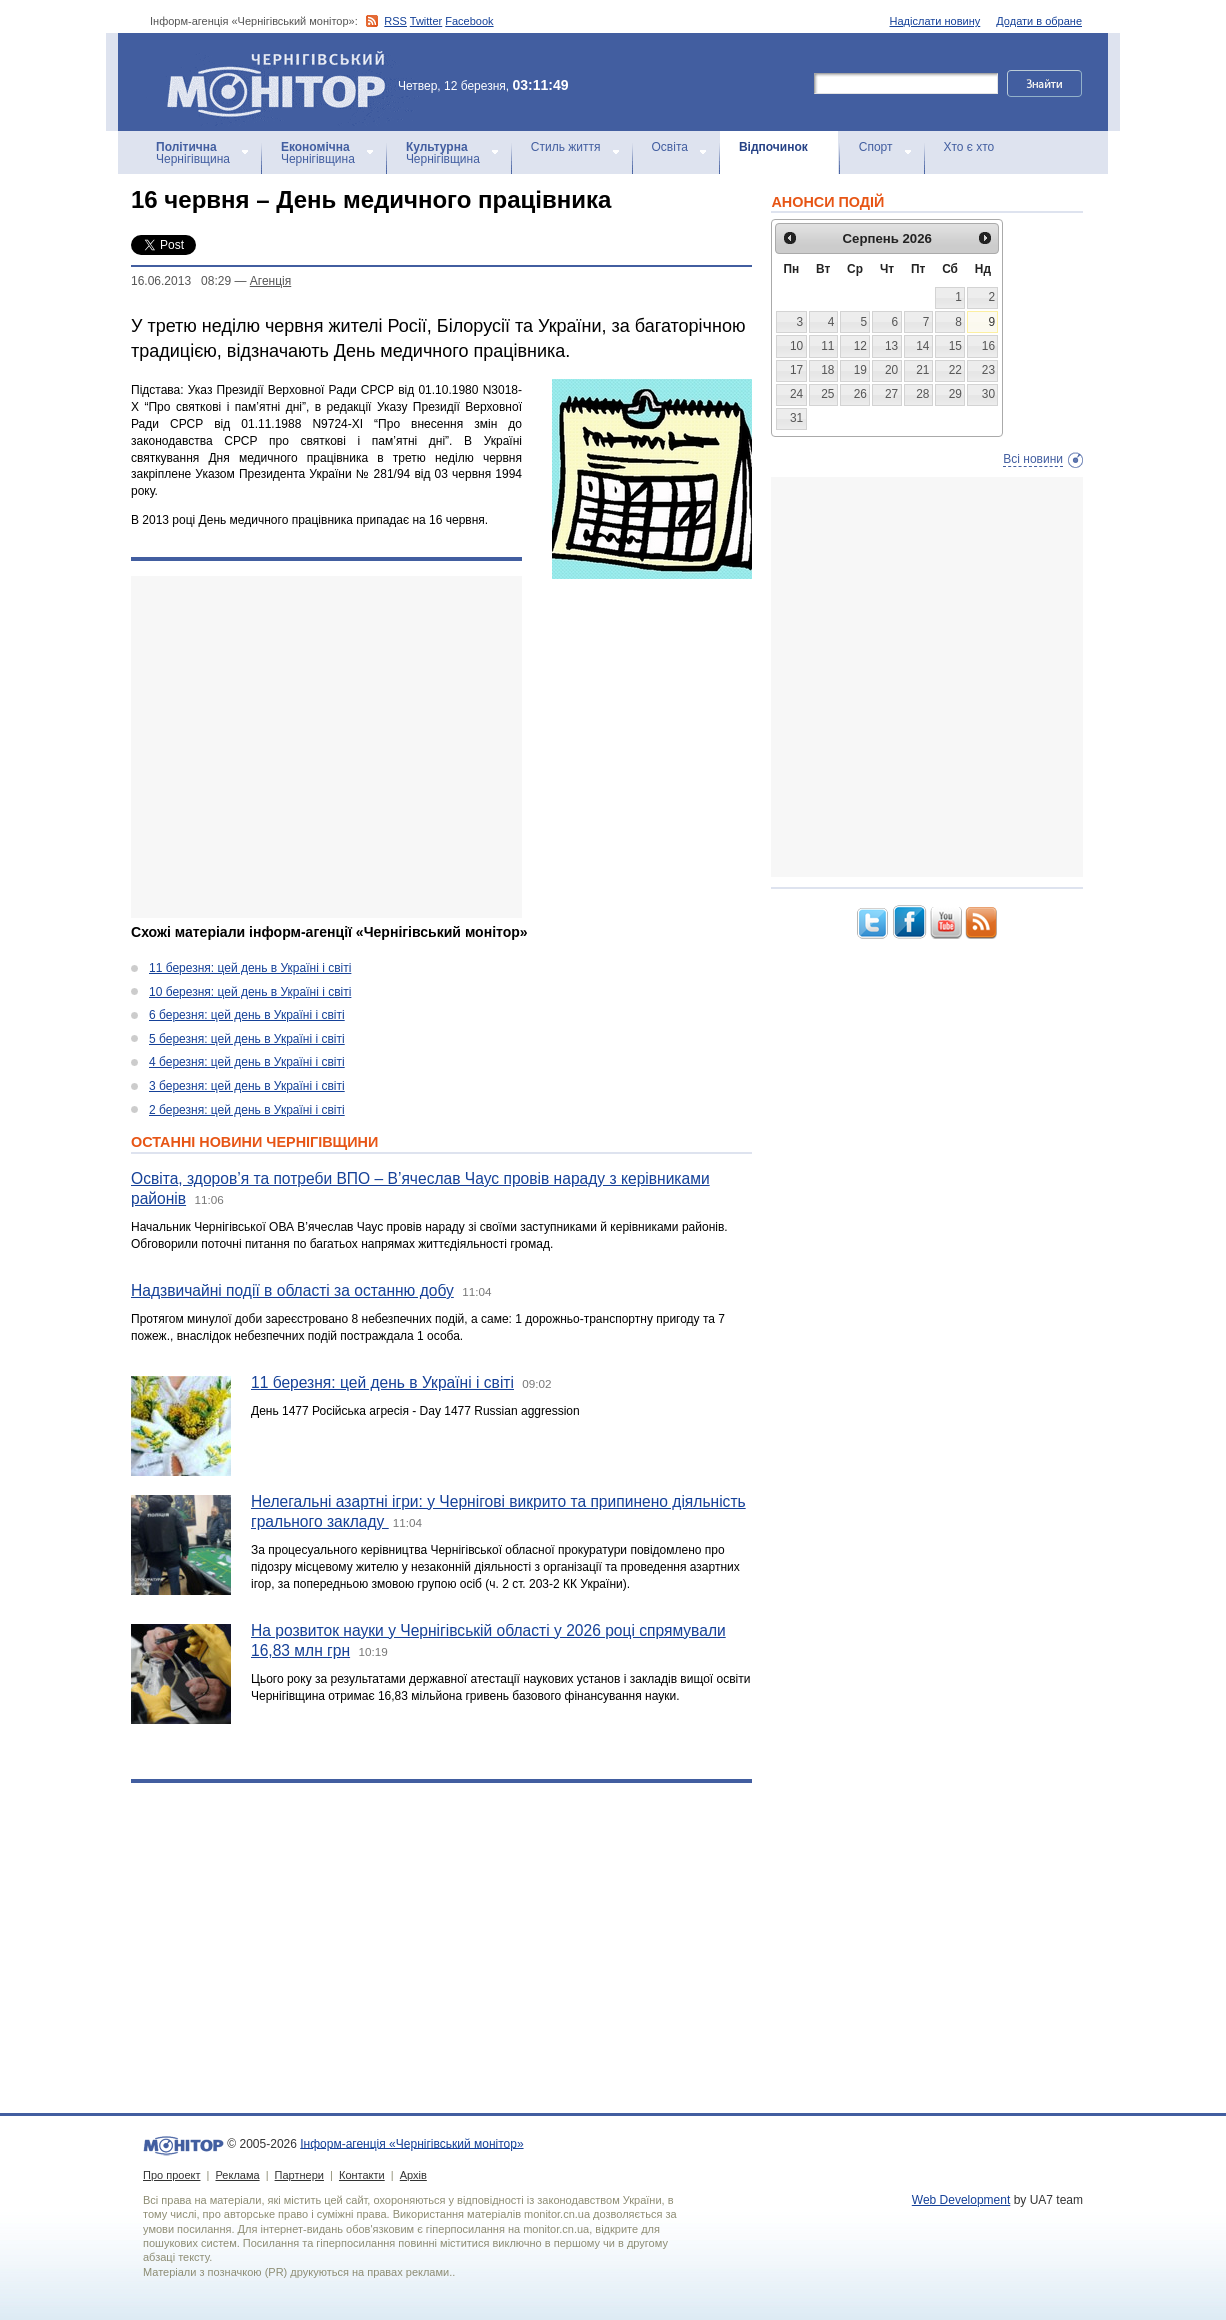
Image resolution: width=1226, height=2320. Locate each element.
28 (922, 394)
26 (860, 394)
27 (891, 394)
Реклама (237, 2175)
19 (860, 370)
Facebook (469, 21)
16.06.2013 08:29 (181, 281)
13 (891, 346)
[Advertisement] (326, 747)
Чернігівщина (193, 153)
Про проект (171, 2175)
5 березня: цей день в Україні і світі (247, 1039)
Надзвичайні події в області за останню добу (292, 1290)
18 (827, 370)
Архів (413, 2175)
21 (922, 370)
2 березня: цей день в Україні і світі (247, 1110)
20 (891, 370)
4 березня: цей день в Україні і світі (247, 1062)
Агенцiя (270, 281)
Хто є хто (969, 147)
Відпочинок (773, 147)
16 (988, 346)
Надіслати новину (935, 21)
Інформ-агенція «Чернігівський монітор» (283, 82)
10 (796, 346)
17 (796, 370)
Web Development (961, 2200)
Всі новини (1033, 459)
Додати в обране (1039, 21)
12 (860, 346)
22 (955, 370)
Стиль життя (566, 147)
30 (988, 394)
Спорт (876, 147)
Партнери (299, 2175)
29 (955, 394)
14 (922, 346)
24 (796, 394)
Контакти (362, 2175)
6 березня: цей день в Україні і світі (247, 1015)
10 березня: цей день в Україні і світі (250, 992)
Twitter (426, 21)
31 (796, 418)
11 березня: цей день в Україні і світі (250, 968)
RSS (395, 21)
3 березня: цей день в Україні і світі (247, 1086)
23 (988, 370)
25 (827, 394)
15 (955, 346)
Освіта (670, 147)
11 (827, 346)
